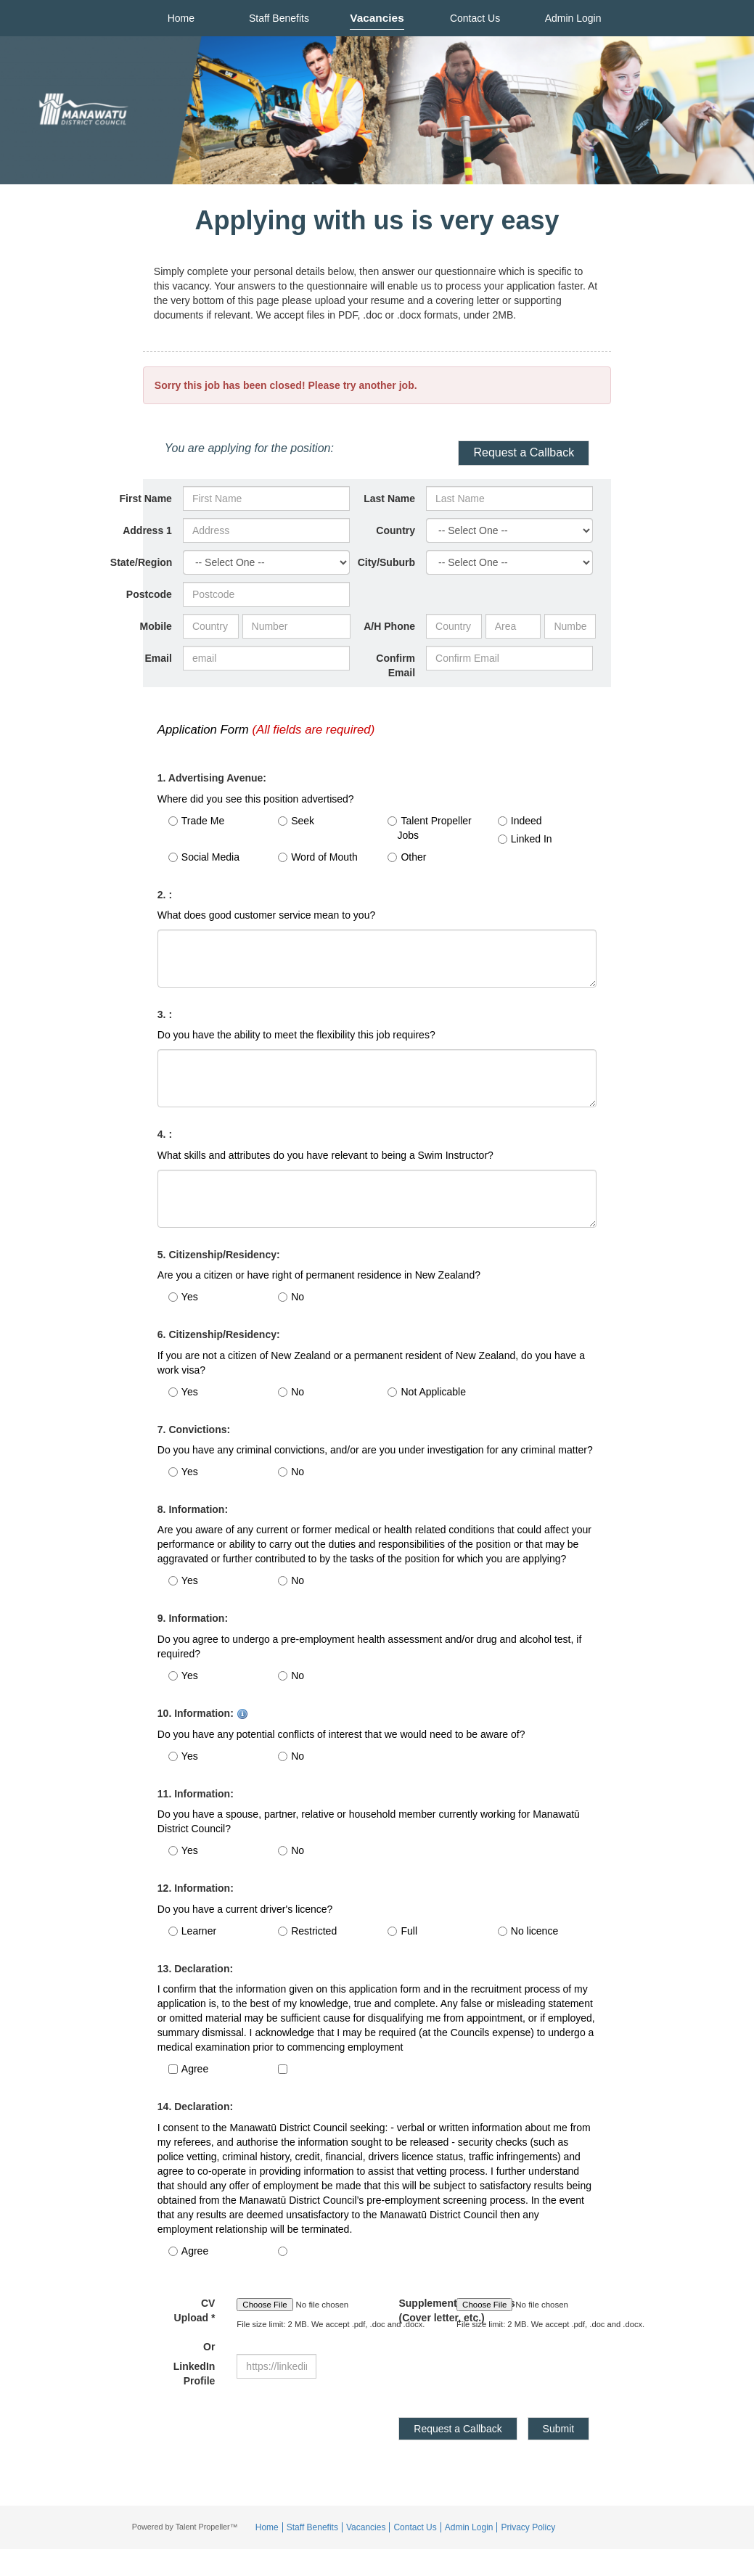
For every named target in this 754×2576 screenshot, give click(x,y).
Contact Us (475, 18)
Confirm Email (395, 665)
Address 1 (147, 530)
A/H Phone (389, 626)
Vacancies (376, 18)
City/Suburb (386, 562)
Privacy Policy (528, 2527)
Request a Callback (523, 452)
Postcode (149, 594)
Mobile (156, 626)
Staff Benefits (279, 18)
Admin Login (573, 18)
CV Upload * (195, 2325)
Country (395, 530)
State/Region (141, 562)
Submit (559, 2429)
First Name (146, 498)
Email (158, 658)
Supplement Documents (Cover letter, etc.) (416, 2310)
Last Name (389, 498)
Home (181, 18)
